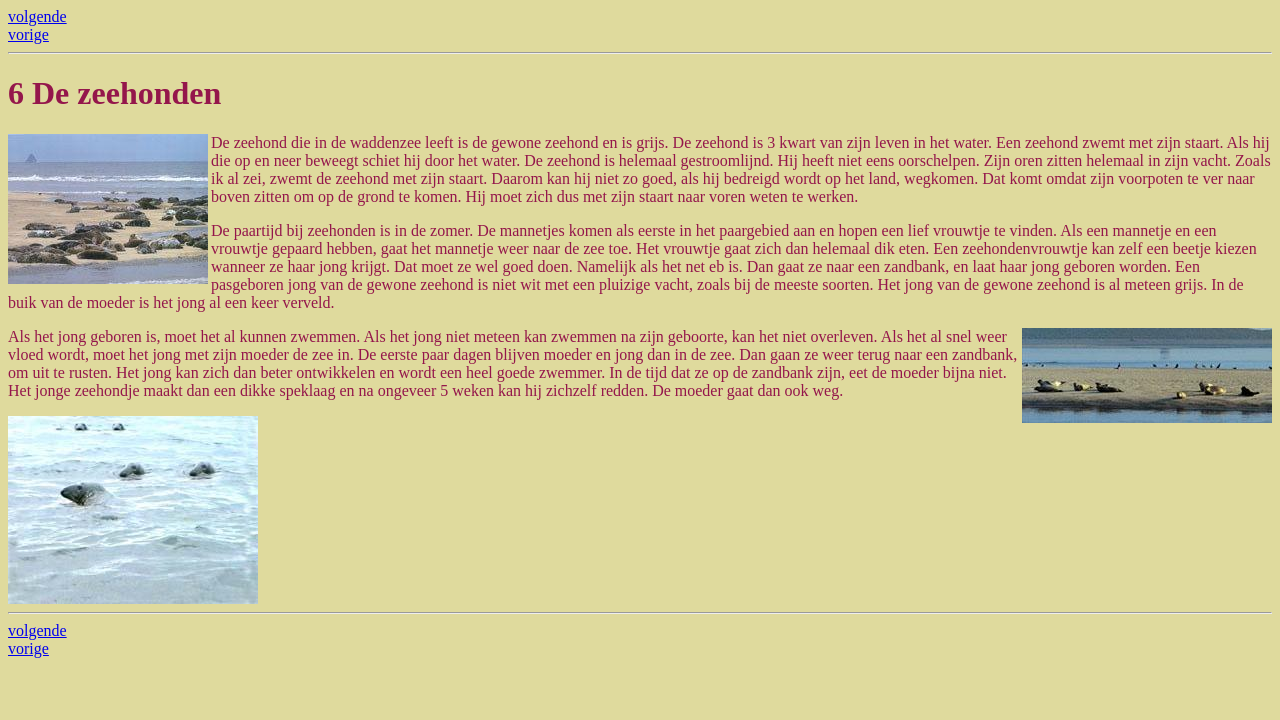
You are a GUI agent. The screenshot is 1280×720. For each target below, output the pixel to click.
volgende (37, 16)
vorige (28, 34)
